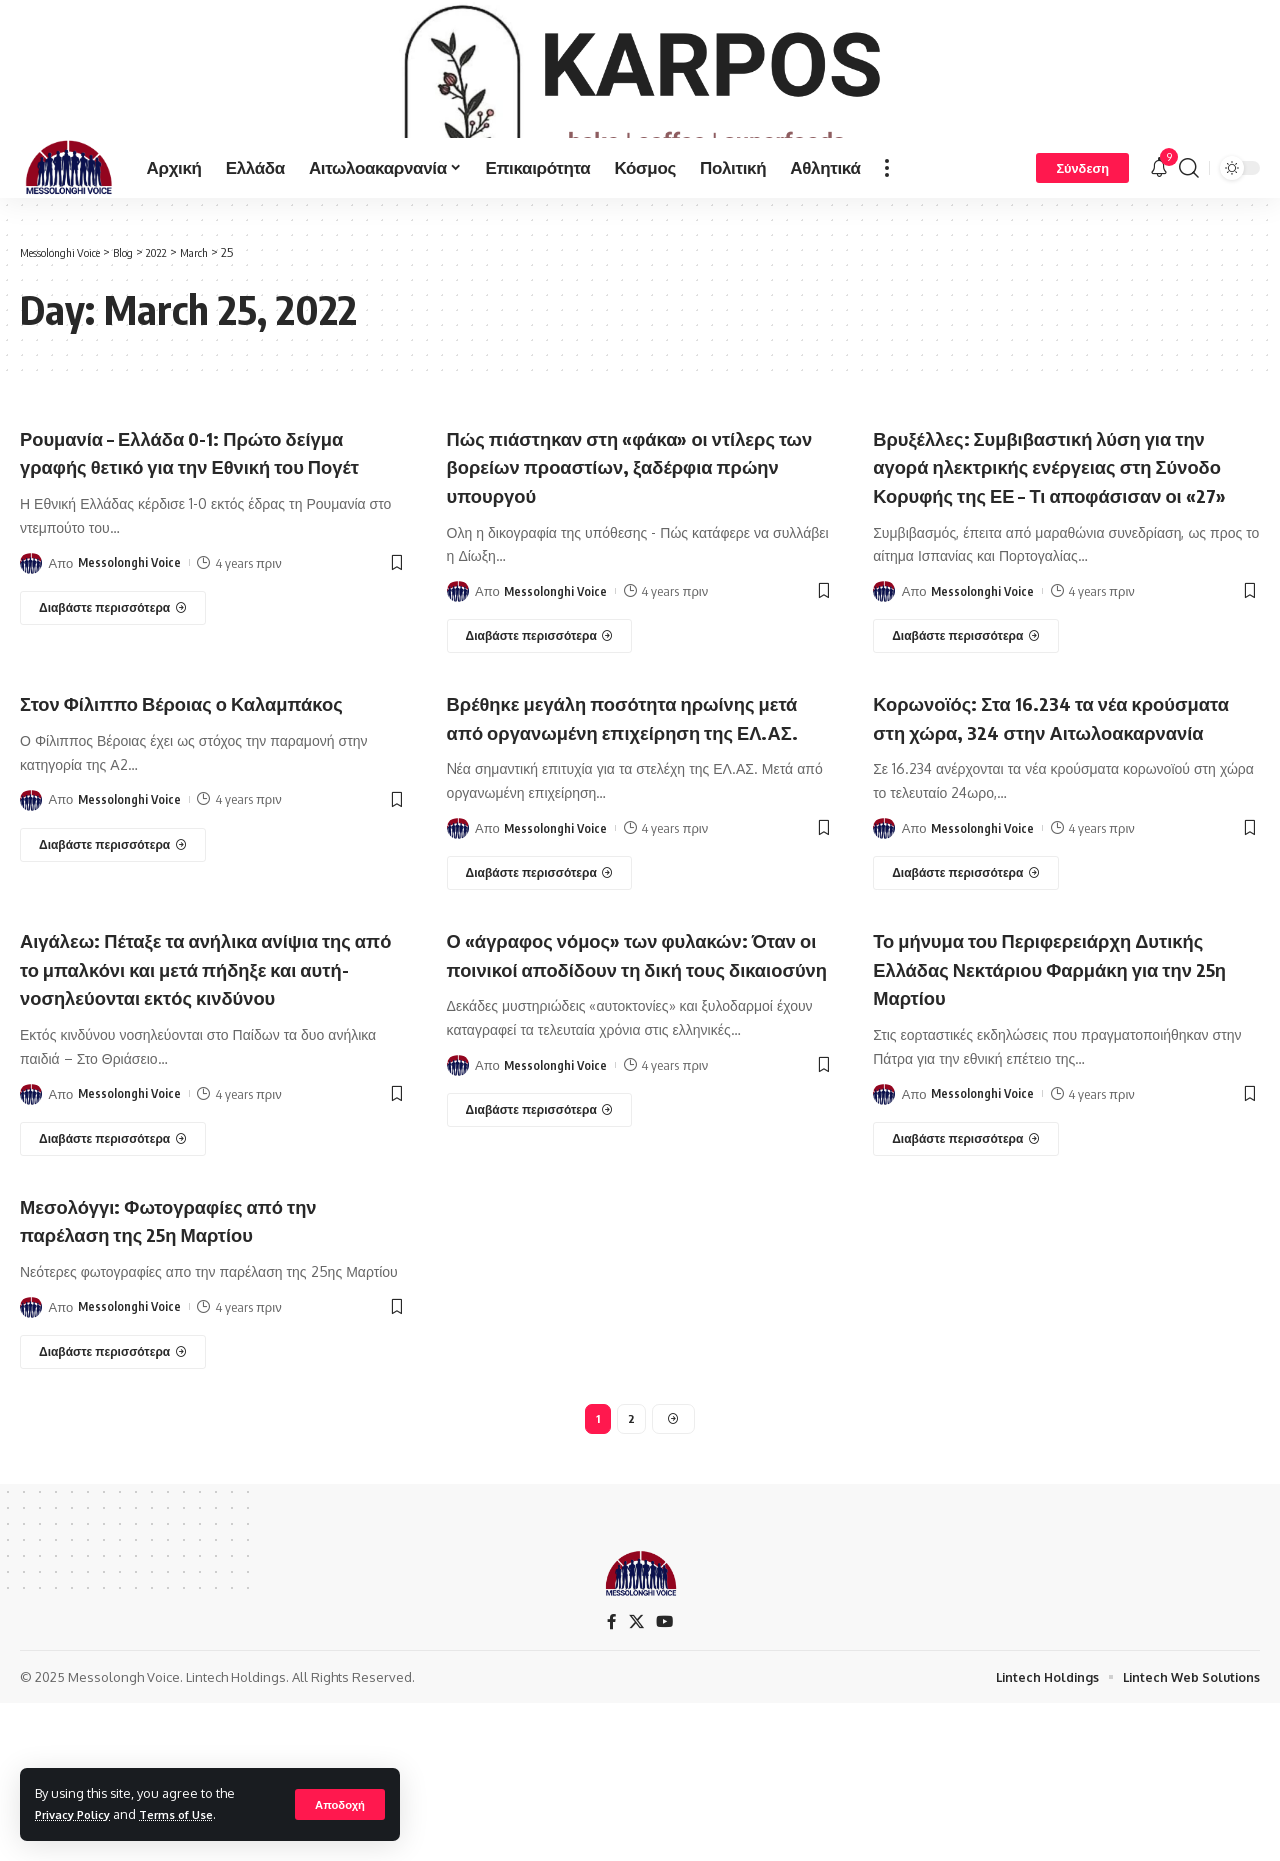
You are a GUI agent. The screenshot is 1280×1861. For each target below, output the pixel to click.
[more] (887, 234)
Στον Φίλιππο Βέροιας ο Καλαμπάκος (144, 812)
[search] (1189, 234)
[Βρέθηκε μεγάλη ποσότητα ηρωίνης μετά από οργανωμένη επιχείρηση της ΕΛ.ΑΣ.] (540, 997)
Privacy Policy (79, 1814)
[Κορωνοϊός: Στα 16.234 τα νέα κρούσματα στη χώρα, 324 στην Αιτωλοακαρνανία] (966, 997)
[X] (636, 1778)
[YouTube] (665, 1778)
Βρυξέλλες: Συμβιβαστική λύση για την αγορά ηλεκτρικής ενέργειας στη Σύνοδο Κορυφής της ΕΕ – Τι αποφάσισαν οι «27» (1060, 547)
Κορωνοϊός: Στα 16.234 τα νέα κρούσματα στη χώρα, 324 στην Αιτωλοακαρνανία (1036, 826)
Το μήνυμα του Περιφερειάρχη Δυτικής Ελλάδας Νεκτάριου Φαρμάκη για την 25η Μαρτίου (1028, 1091)
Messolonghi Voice (130, 658)
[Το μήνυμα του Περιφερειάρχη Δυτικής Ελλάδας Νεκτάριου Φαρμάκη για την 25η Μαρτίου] (966, 1263)
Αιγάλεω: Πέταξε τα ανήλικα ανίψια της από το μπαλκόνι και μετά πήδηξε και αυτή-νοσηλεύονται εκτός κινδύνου (212, 1106)
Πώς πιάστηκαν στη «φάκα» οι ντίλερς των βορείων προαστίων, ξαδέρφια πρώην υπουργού (619, 532)
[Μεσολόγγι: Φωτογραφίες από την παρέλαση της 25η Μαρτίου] (113, 1504)
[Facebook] (611, 1778)
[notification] (1159, 234)
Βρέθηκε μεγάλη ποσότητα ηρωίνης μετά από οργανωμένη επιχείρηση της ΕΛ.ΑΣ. (632, 826)
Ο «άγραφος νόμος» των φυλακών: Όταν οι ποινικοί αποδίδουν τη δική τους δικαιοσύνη (630, 1091)
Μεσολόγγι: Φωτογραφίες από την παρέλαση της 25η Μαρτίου (197, 1371)
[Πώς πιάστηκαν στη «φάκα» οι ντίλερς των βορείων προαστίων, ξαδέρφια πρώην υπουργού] (540, 703)
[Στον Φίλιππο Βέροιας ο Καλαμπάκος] (113, 969)
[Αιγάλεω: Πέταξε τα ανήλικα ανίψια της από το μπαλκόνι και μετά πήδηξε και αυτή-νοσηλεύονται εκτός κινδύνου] (113, 1291)
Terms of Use (193, 1814)
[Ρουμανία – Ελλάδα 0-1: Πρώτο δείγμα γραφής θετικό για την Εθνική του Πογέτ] (113, 703)
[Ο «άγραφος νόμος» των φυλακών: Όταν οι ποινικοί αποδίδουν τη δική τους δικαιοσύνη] (540, 1263)
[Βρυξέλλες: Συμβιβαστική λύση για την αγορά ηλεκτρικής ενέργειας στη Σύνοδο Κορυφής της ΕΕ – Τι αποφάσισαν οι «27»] (966, 732)
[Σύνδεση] (1082, 234)
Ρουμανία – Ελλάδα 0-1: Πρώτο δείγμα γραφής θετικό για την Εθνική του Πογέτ (213, 532)
